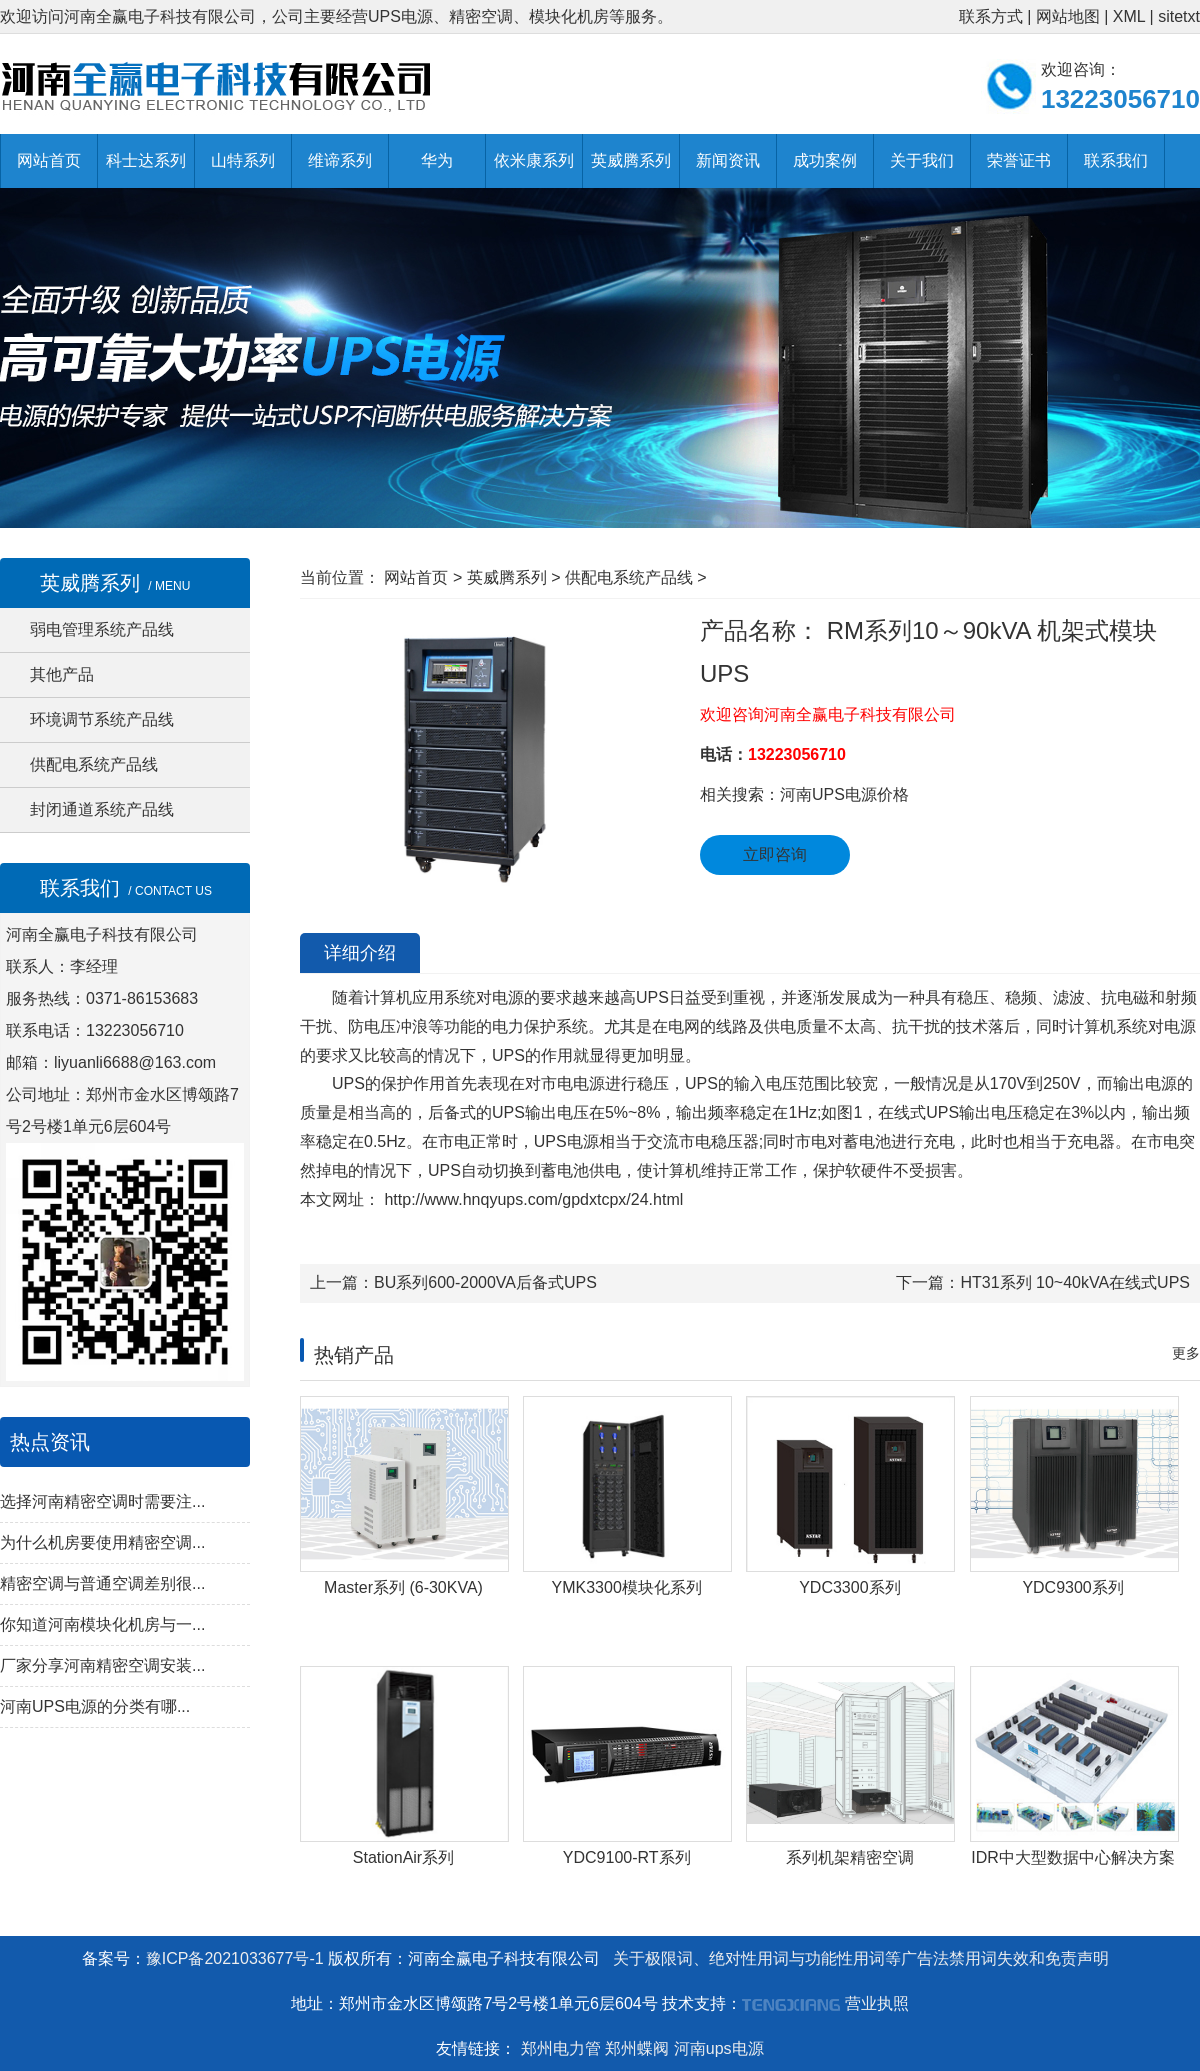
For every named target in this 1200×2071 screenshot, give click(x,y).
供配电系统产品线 (94, 764)
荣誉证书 (1019, 160)
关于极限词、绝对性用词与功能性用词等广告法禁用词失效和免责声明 (861, 1958)
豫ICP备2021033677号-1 (235, 1958)
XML (1129, 16)
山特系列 (243, 160)
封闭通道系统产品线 (102, 809)
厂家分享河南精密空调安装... (102, 1665)
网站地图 (1068, 16)
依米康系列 (534, 160)
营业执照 (877, 2003)
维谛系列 (340, 160)
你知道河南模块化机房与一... (102, 1624)
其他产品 (62, 674)
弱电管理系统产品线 (102, 629)
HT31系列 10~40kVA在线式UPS (1075, 1282)
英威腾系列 (631, 160)
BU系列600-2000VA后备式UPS (485, 1282)
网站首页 (49, 160)
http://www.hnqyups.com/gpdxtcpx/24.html (531, 1199)
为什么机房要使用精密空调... (102, 1542)
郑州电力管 (561, 2048)
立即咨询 (775, 854)
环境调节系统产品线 (102, 719)
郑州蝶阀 (637, 2048)
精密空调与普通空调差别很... (102, 1583)
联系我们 (1116, 160)
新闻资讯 (728, 160)
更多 (1186, 1353)
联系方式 (991, 16)
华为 (437, 160)
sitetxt (1179, 16)
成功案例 (825, 160)
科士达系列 (146, 160)
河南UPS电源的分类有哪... (95, 1706)
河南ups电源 (719, 2048)
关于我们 (922, 160)
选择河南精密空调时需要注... (102, 1501)
